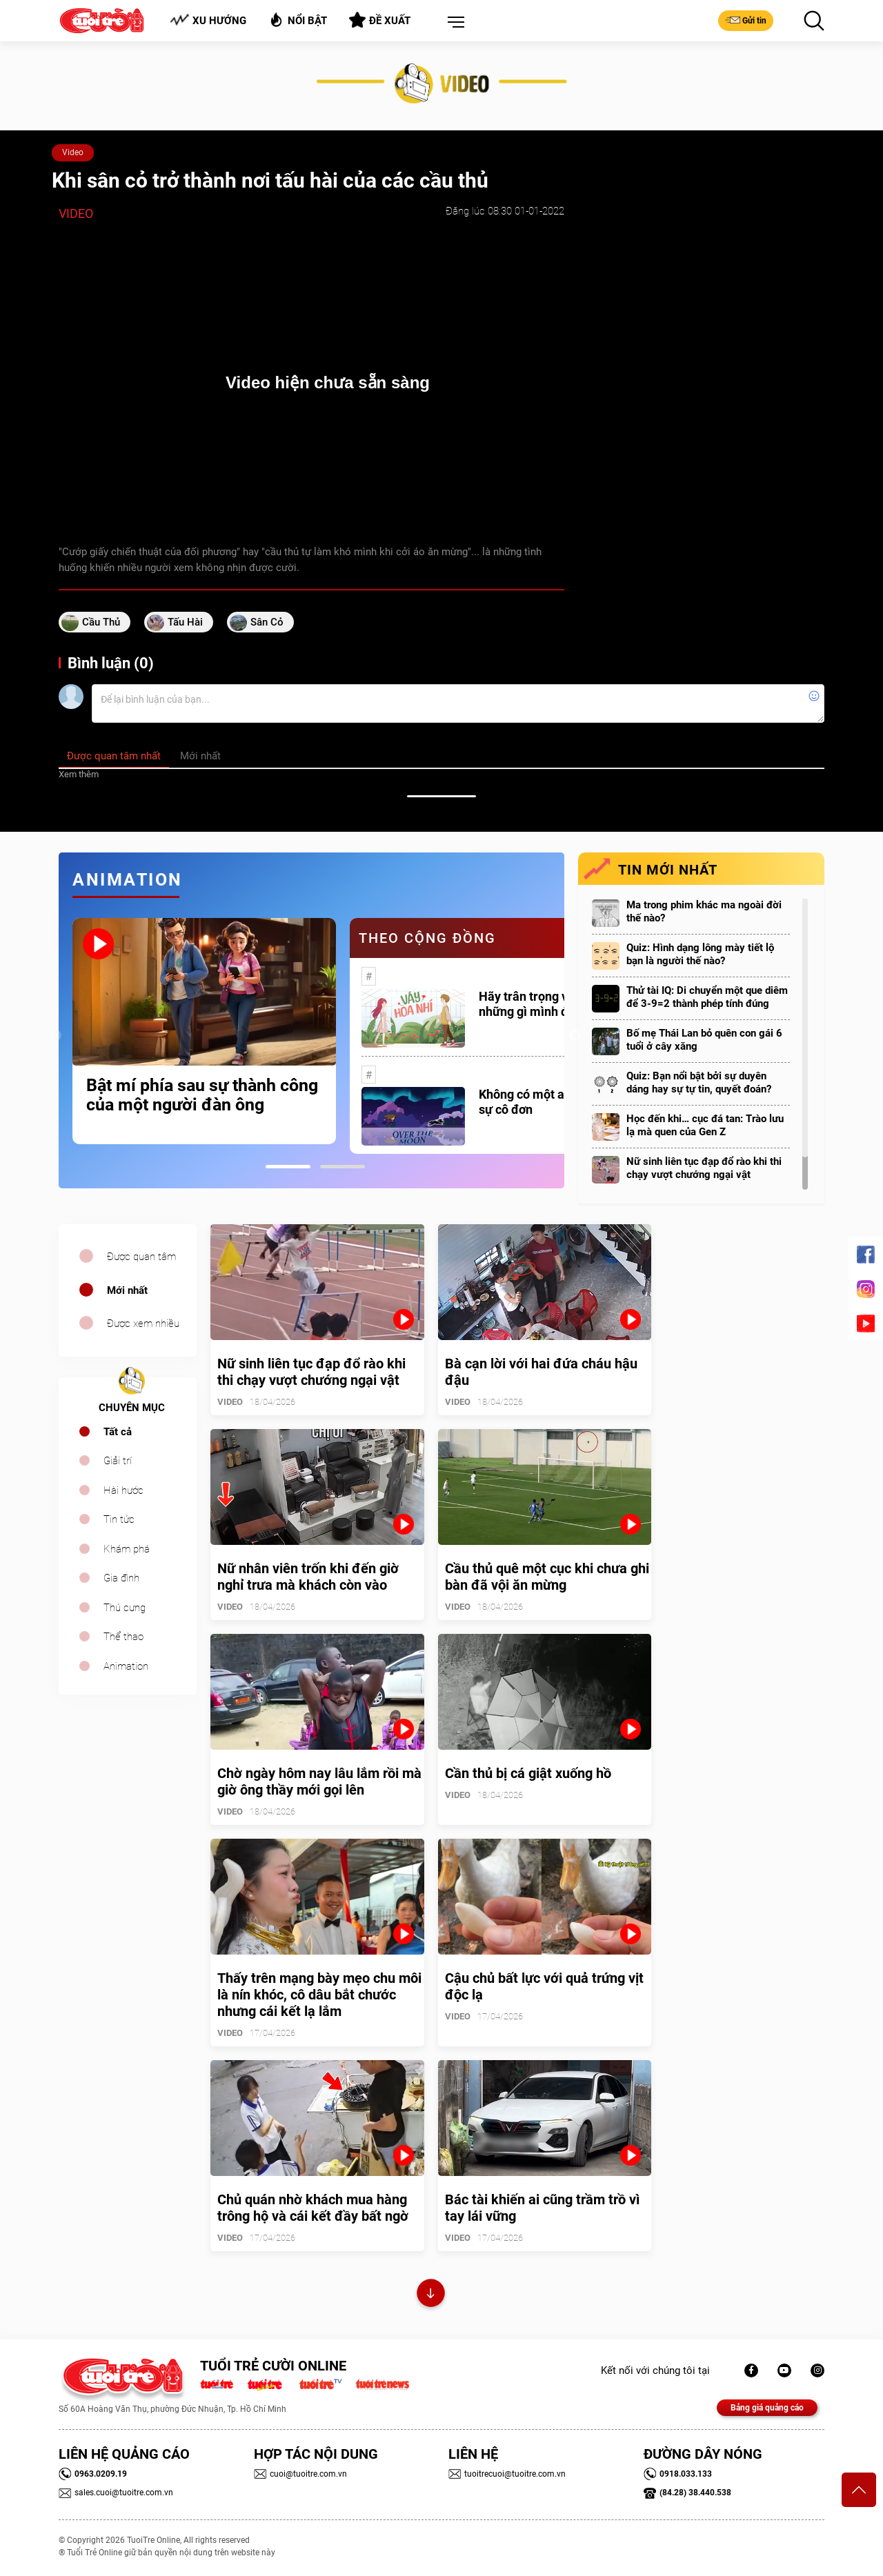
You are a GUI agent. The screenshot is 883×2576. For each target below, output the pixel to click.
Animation (125, 1666)
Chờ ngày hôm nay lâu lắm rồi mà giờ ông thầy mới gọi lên (319, 1781)
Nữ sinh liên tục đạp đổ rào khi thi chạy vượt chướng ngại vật (704, 1168)
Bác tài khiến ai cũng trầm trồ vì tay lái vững (542, 2207)
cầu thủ (101, 622)
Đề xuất (379, 20)
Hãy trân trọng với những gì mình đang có (542, 1004)
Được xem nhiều (143, 1323)
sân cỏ (267, 622)
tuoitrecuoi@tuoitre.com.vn (507, 2474)
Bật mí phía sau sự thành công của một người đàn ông (202, 1095)
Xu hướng (208, 20)
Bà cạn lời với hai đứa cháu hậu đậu (541, 1371)
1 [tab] (288, 1166)
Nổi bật (297, 20)
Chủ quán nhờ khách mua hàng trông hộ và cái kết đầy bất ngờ (312, 2207)
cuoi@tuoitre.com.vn (300, 2474)
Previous (55, 1036)
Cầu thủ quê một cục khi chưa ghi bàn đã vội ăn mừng (547, 1576)
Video (72, 152)
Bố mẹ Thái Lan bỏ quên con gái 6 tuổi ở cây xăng (704, 1039)
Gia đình (121, 1578)
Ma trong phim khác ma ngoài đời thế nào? (704, 911)
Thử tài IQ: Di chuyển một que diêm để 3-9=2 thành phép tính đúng (707, 997)
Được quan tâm (141, 1256)
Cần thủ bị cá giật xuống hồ (528, 1773)
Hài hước (123, 1490)
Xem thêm (79, 774)
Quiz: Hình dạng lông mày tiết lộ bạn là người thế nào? (700, 954)
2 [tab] (342, 1166)
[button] (453, 22)
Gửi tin (745, 20)
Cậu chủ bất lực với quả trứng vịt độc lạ (544, 1986)
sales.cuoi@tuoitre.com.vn (116, 2492)
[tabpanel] (204, 1031)
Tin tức (119, 1519)
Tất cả (117, 1432)
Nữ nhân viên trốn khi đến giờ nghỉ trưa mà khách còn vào (308, 1576)
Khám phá (126, 1549)
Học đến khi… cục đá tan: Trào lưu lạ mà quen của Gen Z (705, 1125)
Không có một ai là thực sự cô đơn (543, 1102)
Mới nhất (127, 1290)
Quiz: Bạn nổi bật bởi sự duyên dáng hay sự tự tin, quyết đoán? (698, 1082)
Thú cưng (124, 1607)
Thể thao (123, 1636)
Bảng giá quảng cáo (767, 2408)
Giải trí (117, 1461)
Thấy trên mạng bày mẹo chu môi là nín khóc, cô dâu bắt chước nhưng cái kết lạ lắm (319, 1994)
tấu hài (185, 622)
